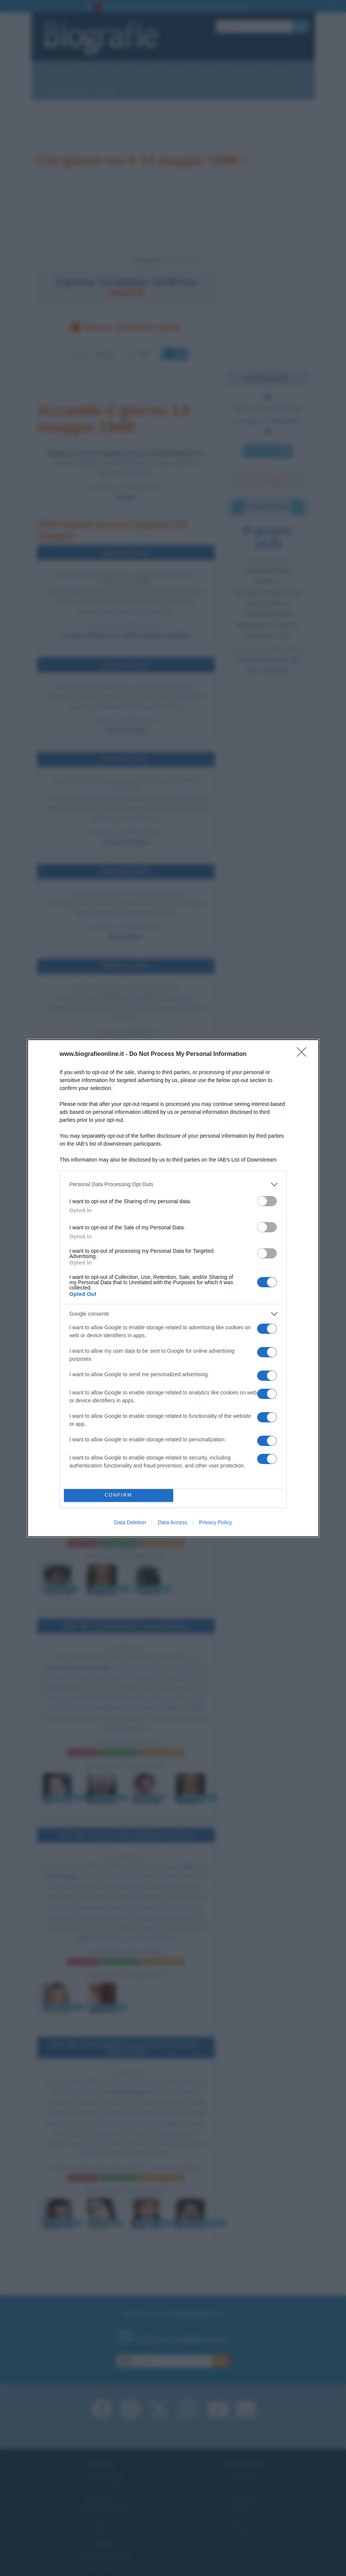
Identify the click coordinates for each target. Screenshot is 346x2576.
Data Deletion (130, 1522)
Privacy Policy (215, 1522)
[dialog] (173, 1288)
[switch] (267, 1201)
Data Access (172, 1522)
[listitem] (173, 1184)
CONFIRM (118, 1495)
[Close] (304, 1054)
